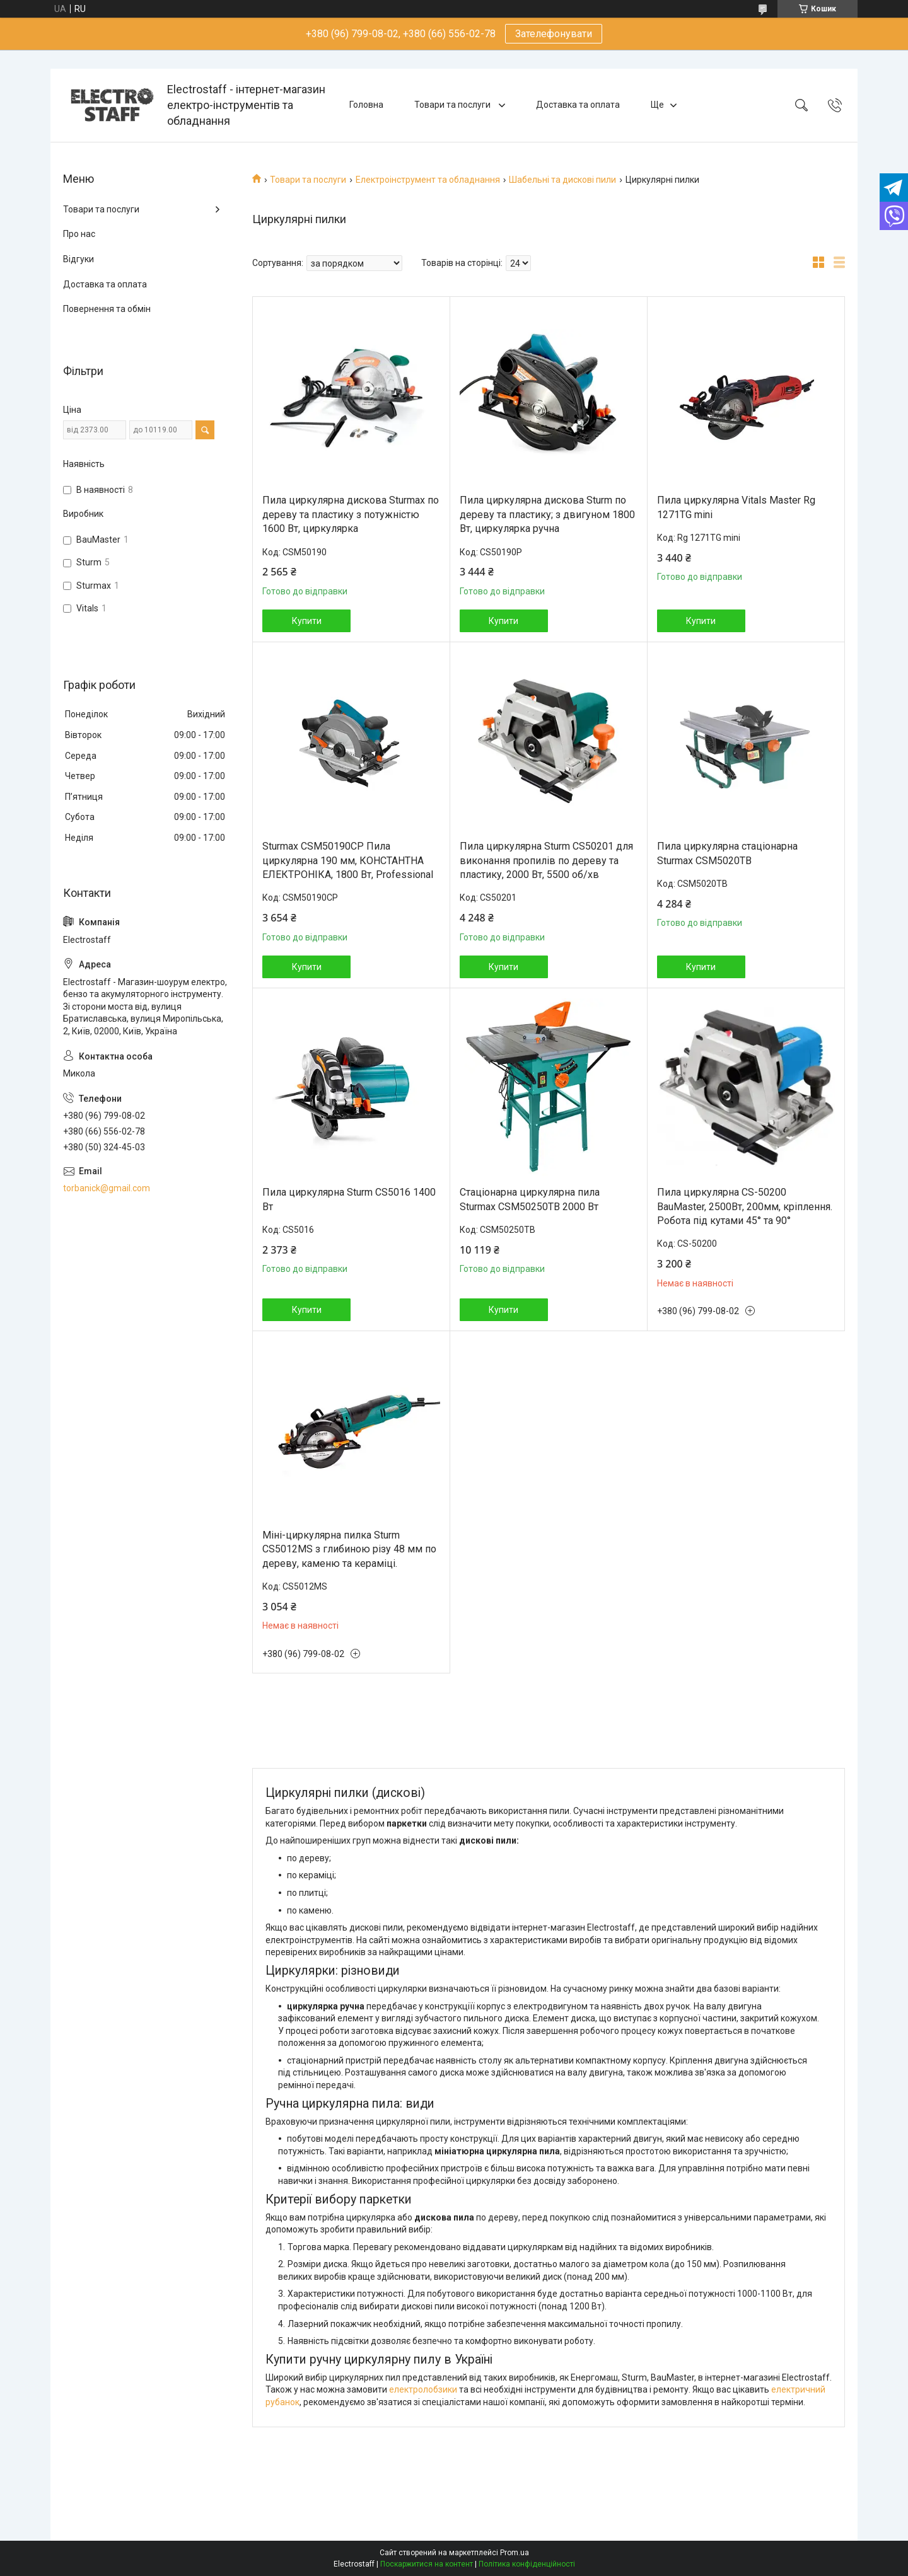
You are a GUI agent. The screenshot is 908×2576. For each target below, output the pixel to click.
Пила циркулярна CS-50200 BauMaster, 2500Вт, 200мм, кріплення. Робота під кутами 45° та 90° (744, 1206)
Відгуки (78, 259)
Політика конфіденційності (527, 2564)
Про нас (79, 234)
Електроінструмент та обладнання (428, 180)
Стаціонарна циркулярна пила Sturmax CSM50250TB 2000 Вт (530, 1199)
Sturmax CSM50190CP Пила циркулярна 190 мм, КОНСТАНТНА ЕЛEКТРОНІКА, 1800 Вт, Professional (347, 860)
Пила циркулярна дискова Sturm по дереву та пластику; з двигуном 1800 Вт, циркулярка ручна (547, 514)
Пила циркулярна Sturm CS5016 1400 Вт (349, 1199)
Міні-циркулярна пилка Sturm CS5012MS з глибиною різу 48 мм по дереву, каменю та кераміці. (349, 1549)
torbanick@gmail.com (106, 1188)
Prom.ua (514, 2552)
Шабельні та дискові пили (562, 180)
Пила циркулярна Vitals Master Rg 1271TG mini (736, 507)
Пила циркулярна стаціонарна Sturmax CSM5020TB (727, 853)
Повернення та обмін (107, 309)
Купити (307, 621)
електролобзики (423, 2389)
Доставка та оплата (578, 105)
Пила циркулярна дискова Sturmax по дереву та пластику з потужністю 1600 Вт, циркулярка (350, 514)
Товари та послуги (453, 105)
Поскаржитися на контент (426, 2564)
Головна (366, 105)
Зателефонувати (553, 34)
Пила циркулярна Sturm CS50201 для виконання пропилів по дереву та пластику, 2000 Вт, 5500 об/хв (546, 860)
